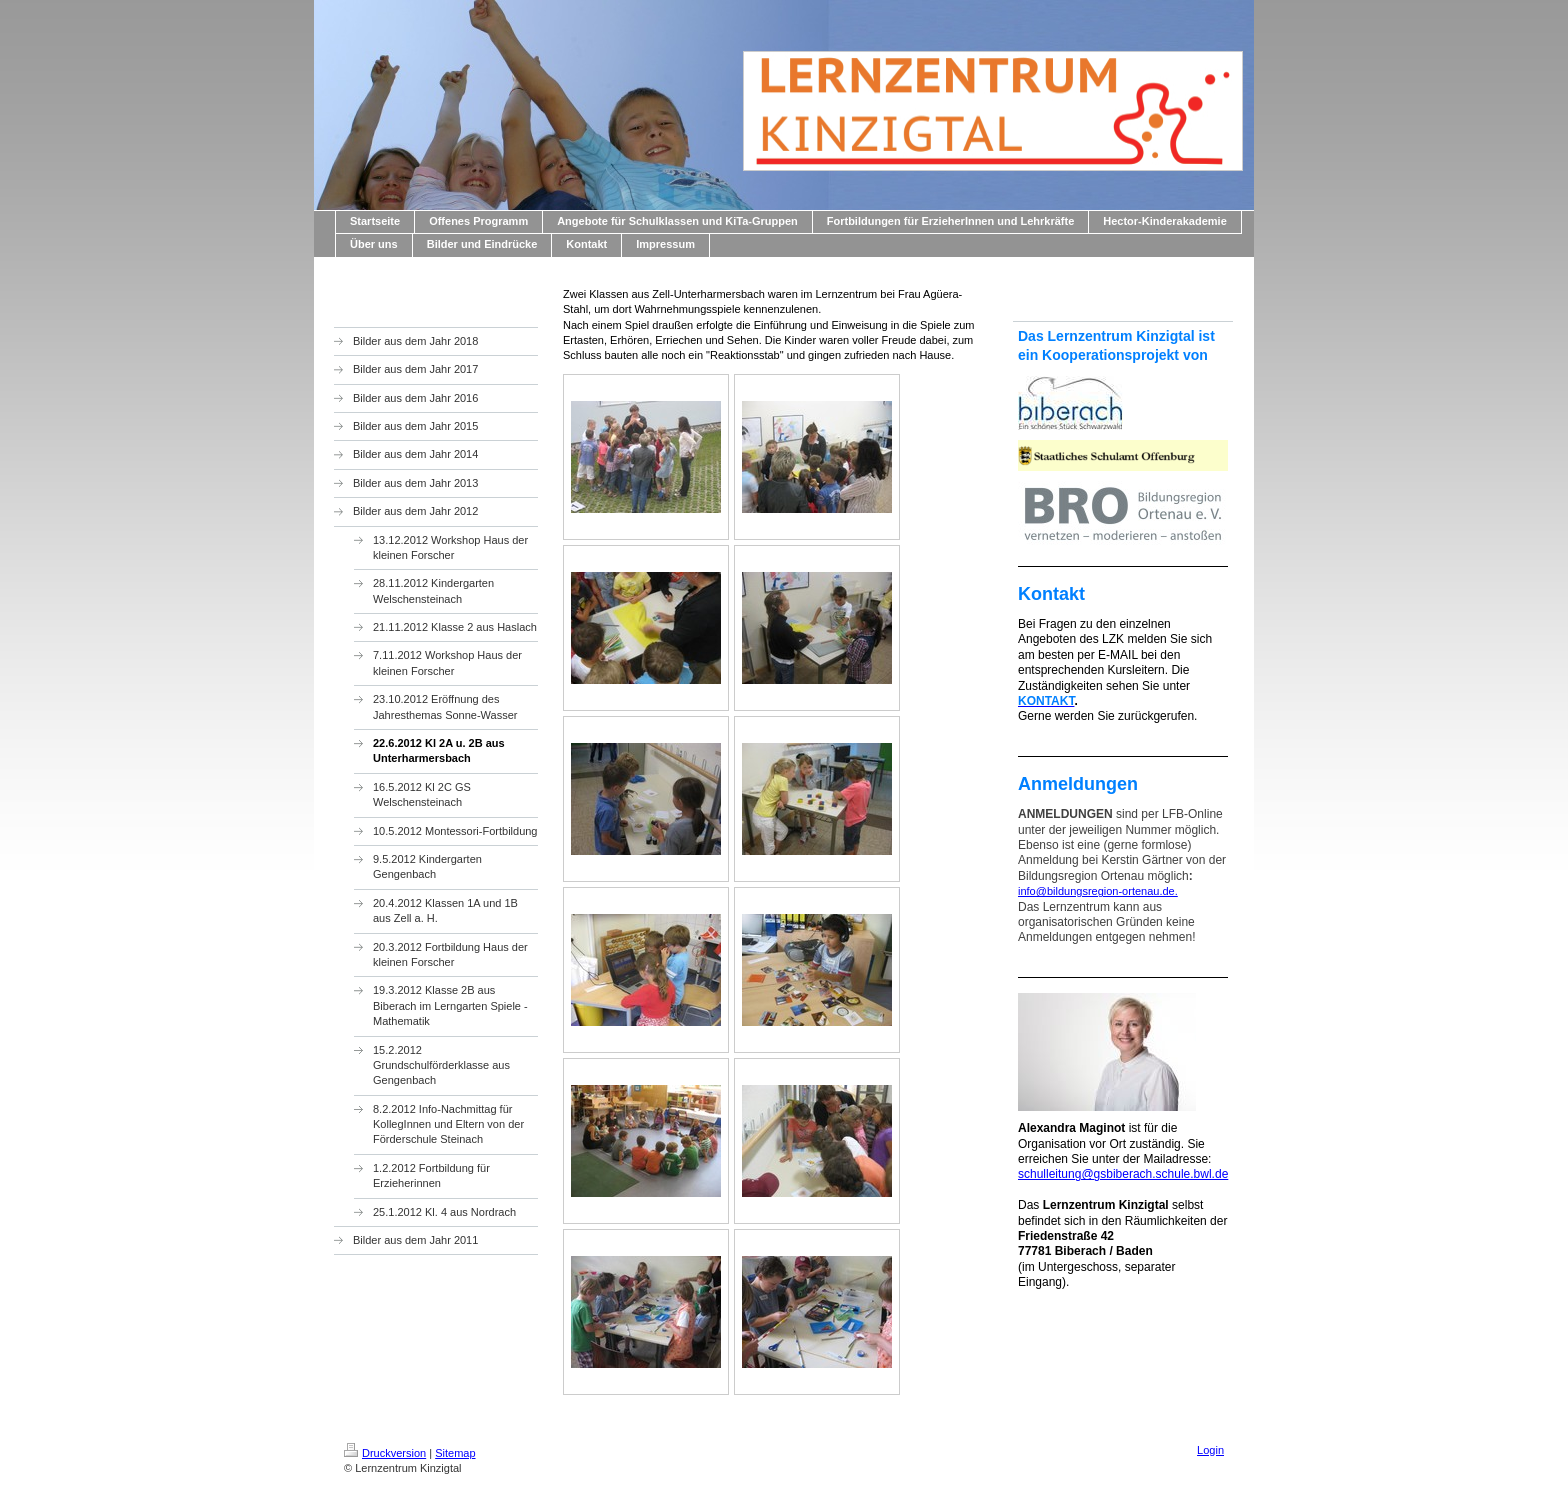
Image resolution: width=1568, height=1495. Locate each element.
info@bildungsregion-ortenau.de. (1098, 891)
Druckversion (385, 1453)
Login (1210, 1450)
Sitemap (455, 1453)
